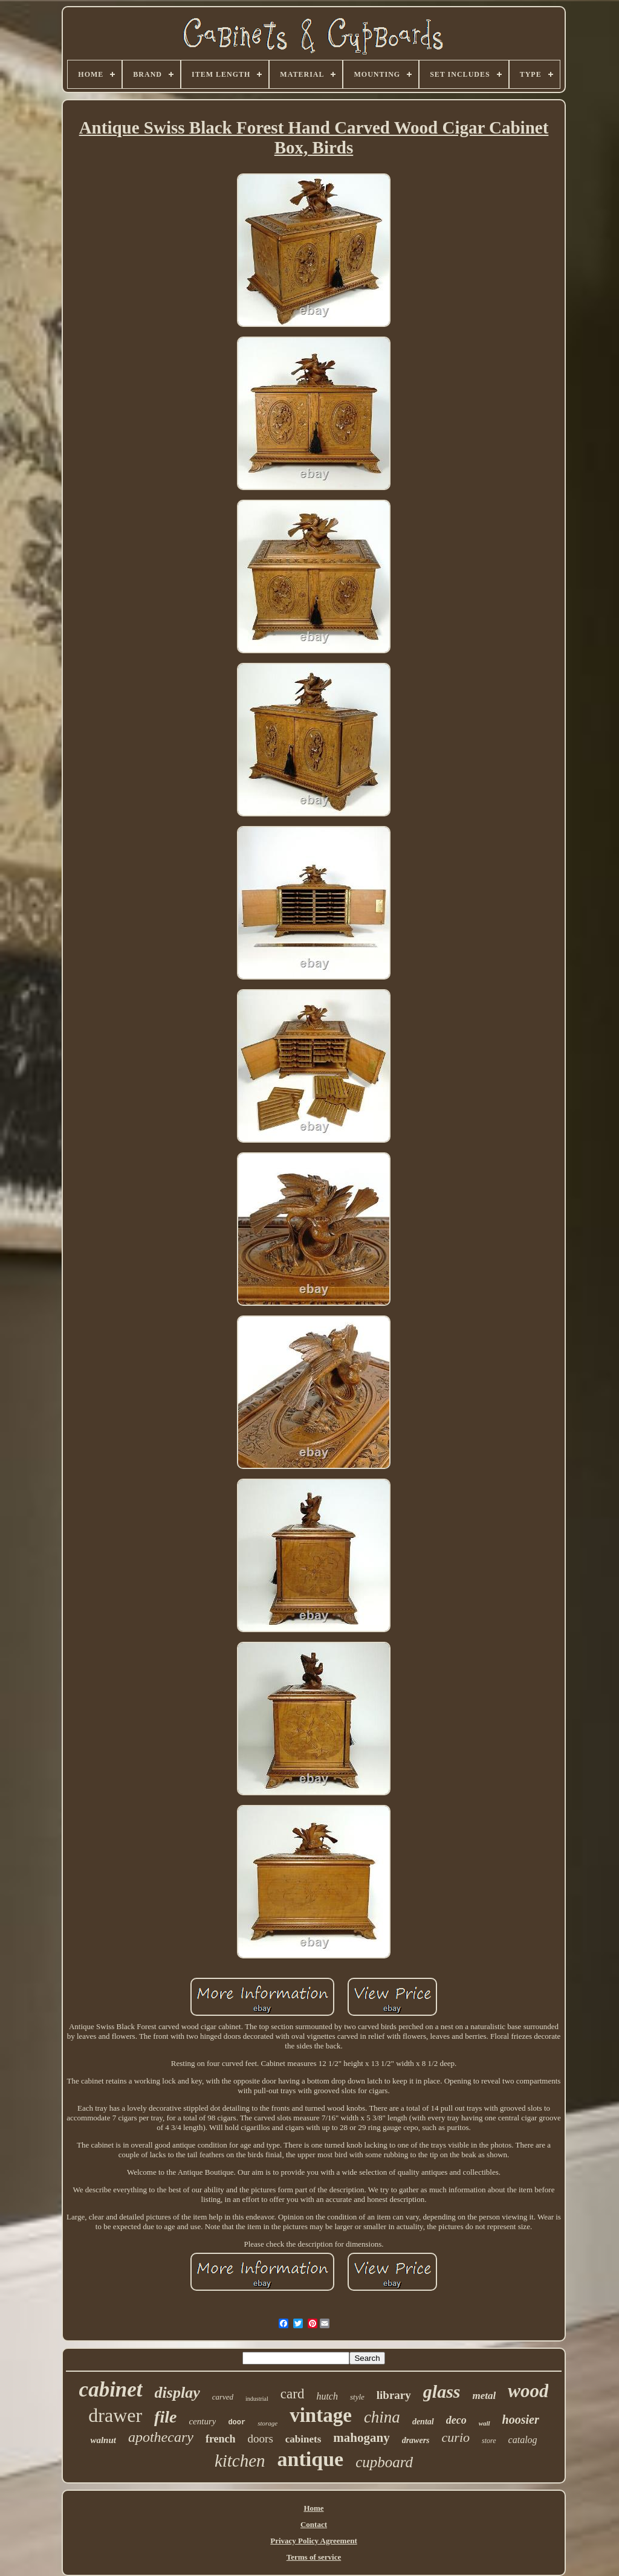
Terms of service (314, 2556)
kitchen (240, 2460)
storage (267, 2423)
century (202, 2421)
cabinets (303, 2439)
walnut (103, 2440)
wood (528, 2390)
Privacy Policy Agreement (313, 2540)
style (357, 2396)
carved (222, 2396)
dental (423, 2421)
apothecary (160, 2437)
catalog (522, 2440)
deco (456, 2420)
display (177, 2392)
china (382, 2417)
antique (310, 2459)
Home (313, 2508)
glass (442, 2391)
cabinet (111, 2389)
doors (260, 2438)
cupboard (384, 2462)
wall (484, 2423)
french (221, 2439)
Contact (313, 2524)
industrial (256, 2398)
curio (456, 2437)
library (394, 2395)
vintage (321, 2415)
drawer (115, 2415)
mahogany (361, 2437)
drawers (416, 2440)
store (489, 2440)
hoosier (520, 2419)
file (165, 2416)
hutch (327, 2396)
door (236, 2422)
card (292, 2393)
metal (484, 2395)
